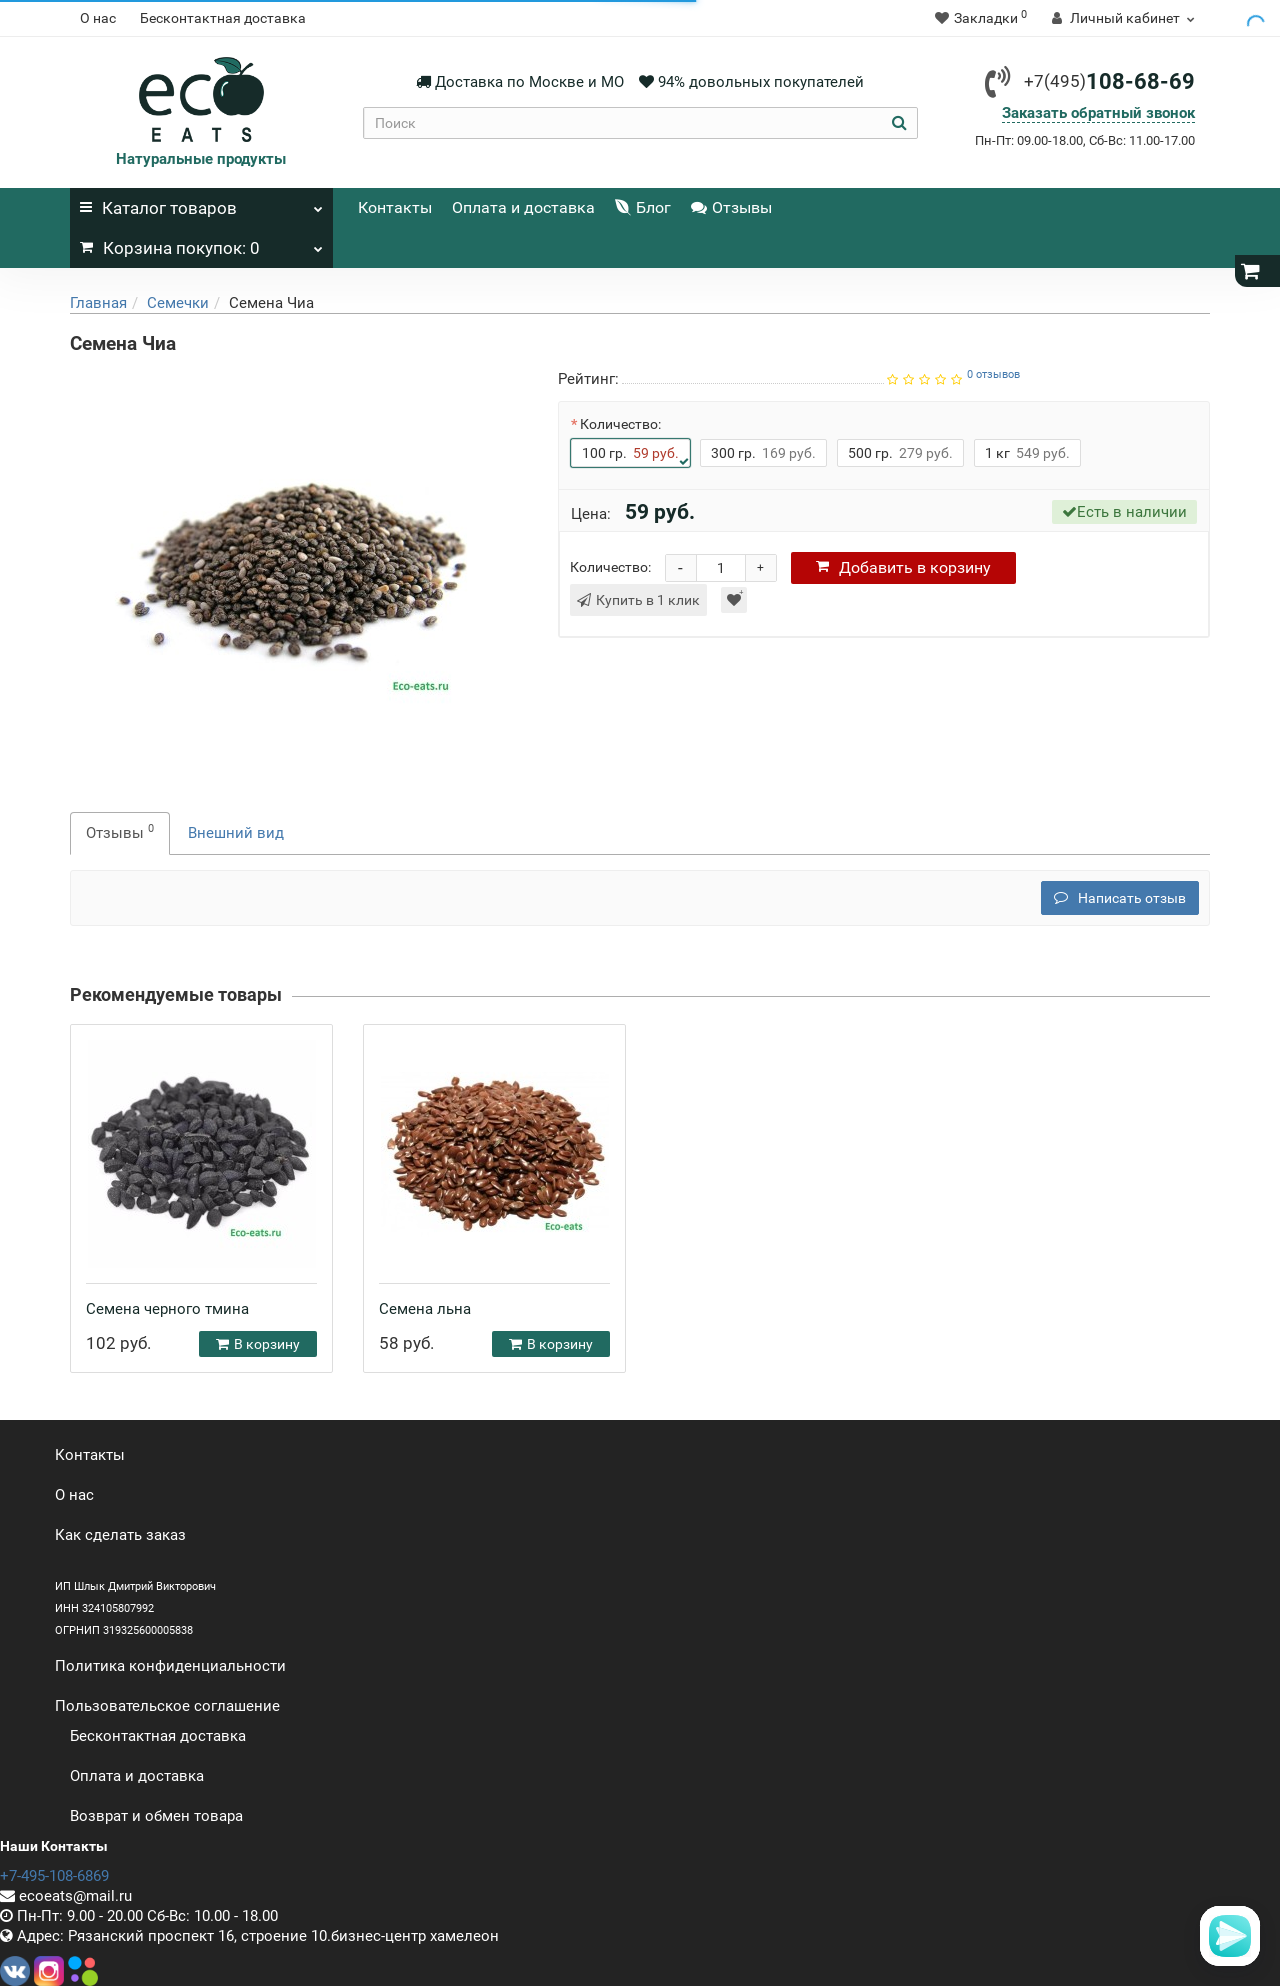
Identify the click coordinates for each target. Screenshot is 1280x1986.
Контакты (395, 207)
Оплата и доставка (523, 207)
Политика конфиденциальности (170, 1666)
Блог (643, 207)
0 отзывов (993, 374)
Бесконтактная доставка (223, 18)
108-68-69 (1109, 81)
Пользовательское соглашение (167, 1706)
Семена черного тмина (167, 1309)
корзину (903, 567)
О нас (98, 18)
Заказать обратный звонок (1098, 113)
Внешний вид (236, 833)
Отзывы (731, 207)
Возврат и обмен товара (156, 1816)
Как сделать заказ (120, 1535)
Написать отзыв (1120, 898)
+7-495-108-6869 (54, 1876)
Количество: (620, 424)
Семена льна (425, 1309)
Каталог (201, 203)
